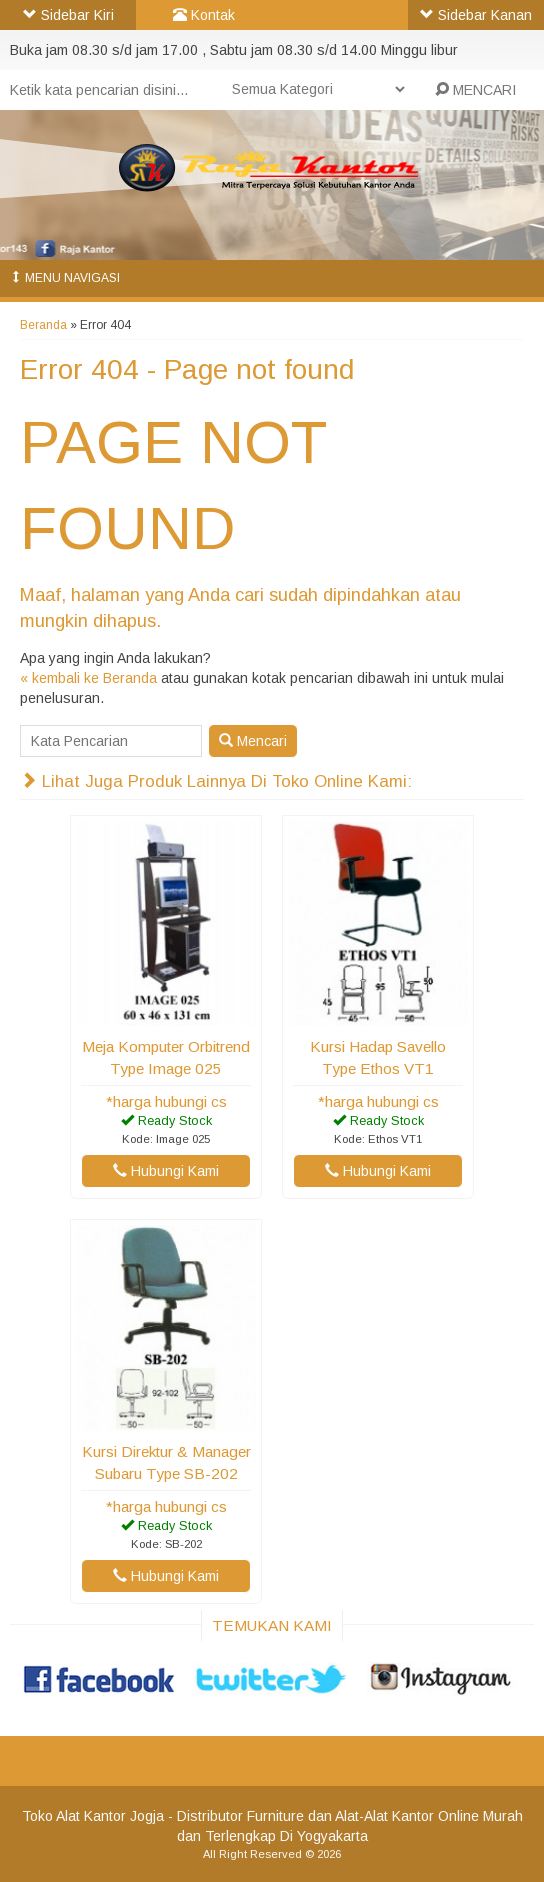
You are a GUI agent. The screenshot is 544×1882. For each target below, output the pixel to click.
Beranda (43, 325)
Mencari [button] (253, 741)
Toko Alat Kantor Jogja (93, 1816)
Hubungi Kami (166, 1171)
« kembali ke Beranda (88, 678)
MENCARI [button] (475, 90)
